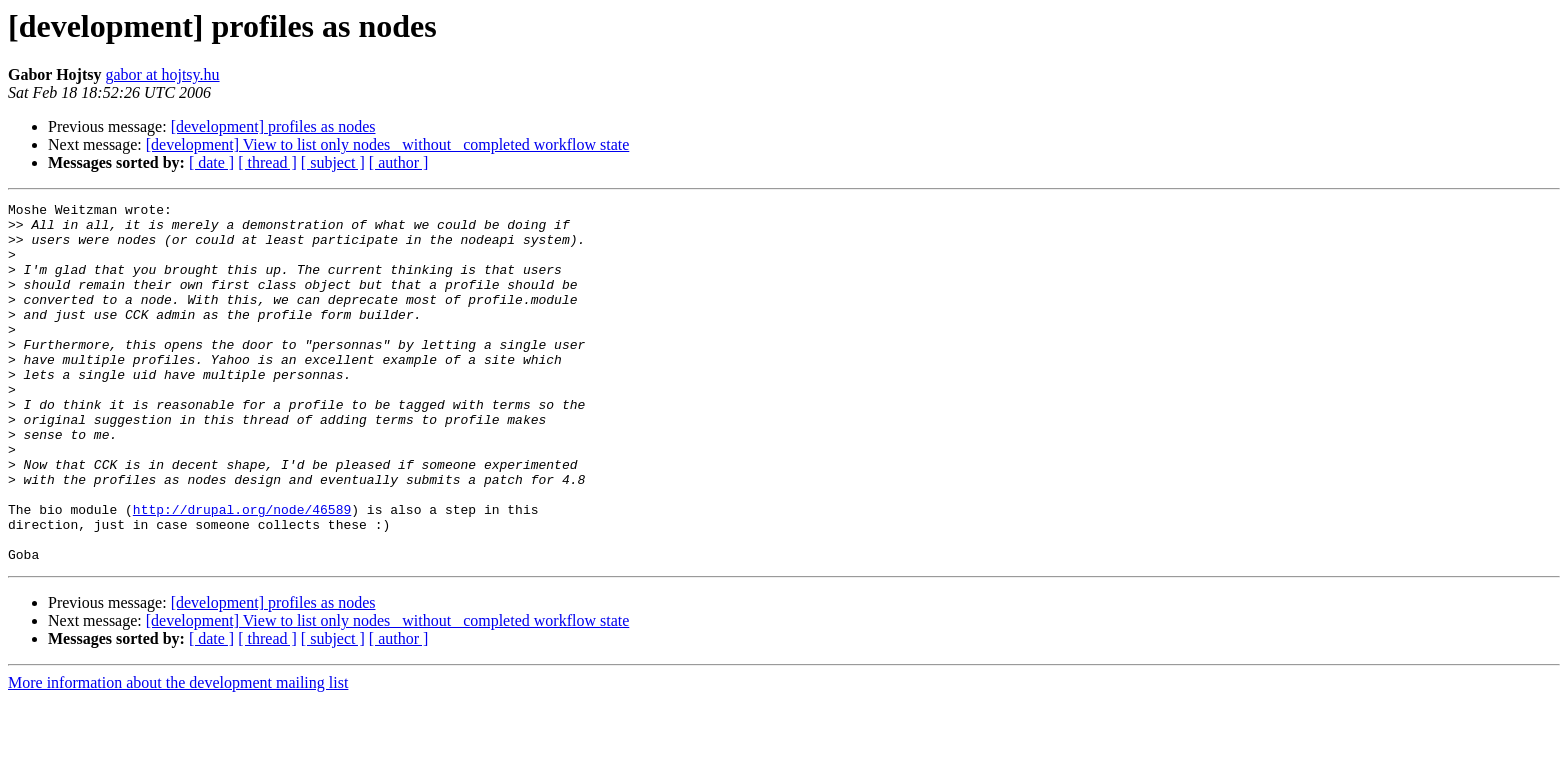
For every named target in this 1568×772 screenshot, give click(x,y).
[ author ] (399, 162)
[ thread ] (267, 162)
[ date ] (211, 162)
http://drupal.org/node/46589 (242, 572)
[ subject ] (333, 162)
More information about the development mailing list (178, 754)
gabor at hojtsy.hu (162, 74)
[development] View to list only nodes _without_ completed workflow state (388, 144)
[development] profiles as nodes (273, 126)
